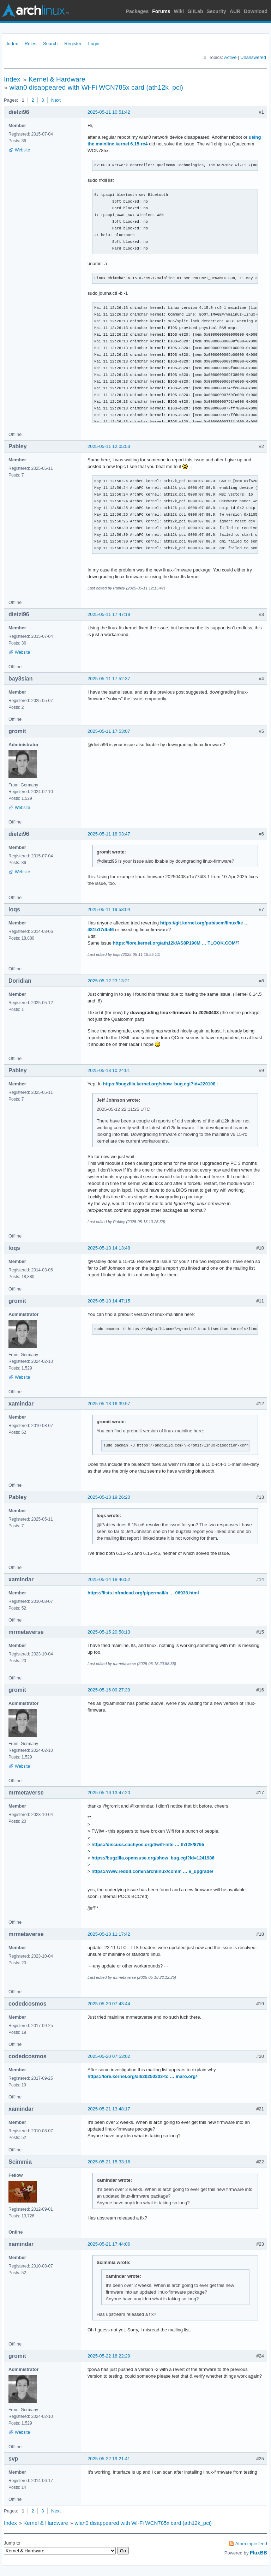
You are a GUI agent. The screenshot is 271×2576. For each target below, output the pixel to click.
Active (230, 57)
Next (56, 100)
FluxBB (258, 2553)
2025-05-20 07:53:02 (109, 2056)
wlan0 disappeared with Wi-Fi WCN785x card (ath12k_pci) (96, 87)
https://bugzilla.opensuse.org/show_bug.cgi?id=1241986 (153, 1858)
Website (22, 150)
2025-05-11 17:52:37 (109, 678)
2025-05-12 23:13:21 (109, 980)
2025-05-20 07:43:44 (109, 2003)
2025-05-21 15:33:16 (109, 2161)
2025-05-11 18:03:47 (109, 834)
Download (255, 11)
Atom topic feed (251, 2543)
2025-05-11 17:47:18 (109, 614)
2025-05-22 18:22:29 (109, 2356)
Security (216, 11)
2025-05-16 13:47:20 (109, 1792)
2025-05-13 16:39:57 (109, 1403)
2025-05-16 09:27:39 (109, 1690)
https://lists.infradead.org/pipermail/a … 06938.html (143, 1592)
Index (12, 43)
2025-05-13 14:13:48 (109, 1248)
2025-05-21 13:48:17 (109, 2108)
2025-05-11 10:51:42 (109, 112)
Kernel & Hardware (57, 79)
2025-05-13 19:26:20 (109, 1497)
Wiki (179, 11)
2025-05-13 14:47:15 (109, 1301)
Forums (161, 11)
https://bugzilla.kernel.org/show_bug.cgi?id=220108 (159, 1083)
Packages (137, 11)
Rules (30, 43)
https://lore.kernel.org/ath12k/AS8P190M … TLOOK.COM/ (175, 943)
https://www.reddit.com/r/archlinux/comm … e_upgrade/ (152, 1871)
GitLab (195, 11)
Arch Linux (35, 11)
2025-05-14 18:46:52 (109, 1579)
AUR (235, 11)
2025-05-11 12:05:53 (109, 446)
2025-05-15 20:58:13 (109, 1632)
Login (94, 43)
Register (72, 43)
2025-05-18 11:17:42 (109, 1934)
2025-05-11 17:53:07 (109, 731)
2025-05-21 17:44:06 (109, 2244)
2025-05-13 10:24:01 (109, 1070)
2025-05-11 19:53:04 (109, 909)
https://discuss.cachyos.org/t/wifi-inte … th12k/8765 (147, 1844)
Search (50, 43)
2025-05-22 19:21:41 (109, 2458)
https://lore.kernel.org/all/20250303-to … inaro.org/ (142, 2076)
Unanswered (253, 57)
